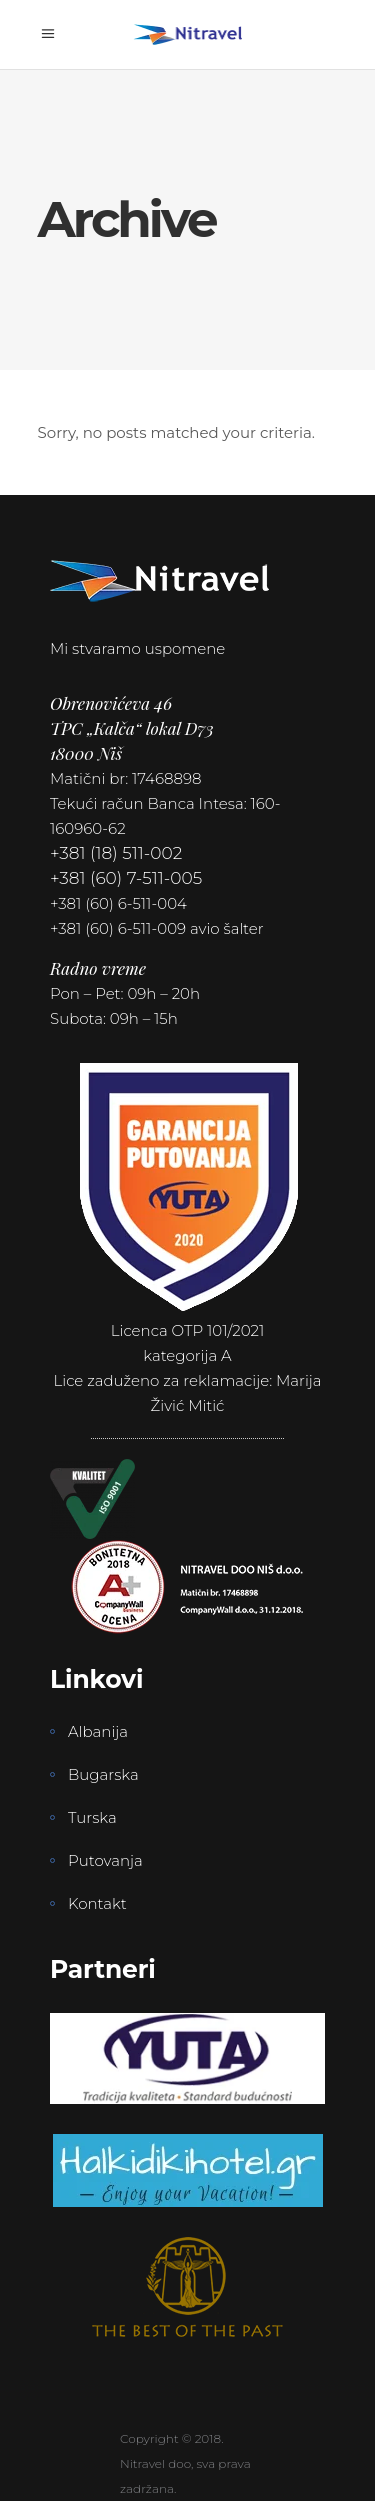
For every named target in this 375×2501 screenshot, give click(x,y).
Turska (92, 1817)
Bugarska (103, 1774)
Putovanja (105, 1860)
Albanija (98, 1731)
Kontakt (97, 1903)
